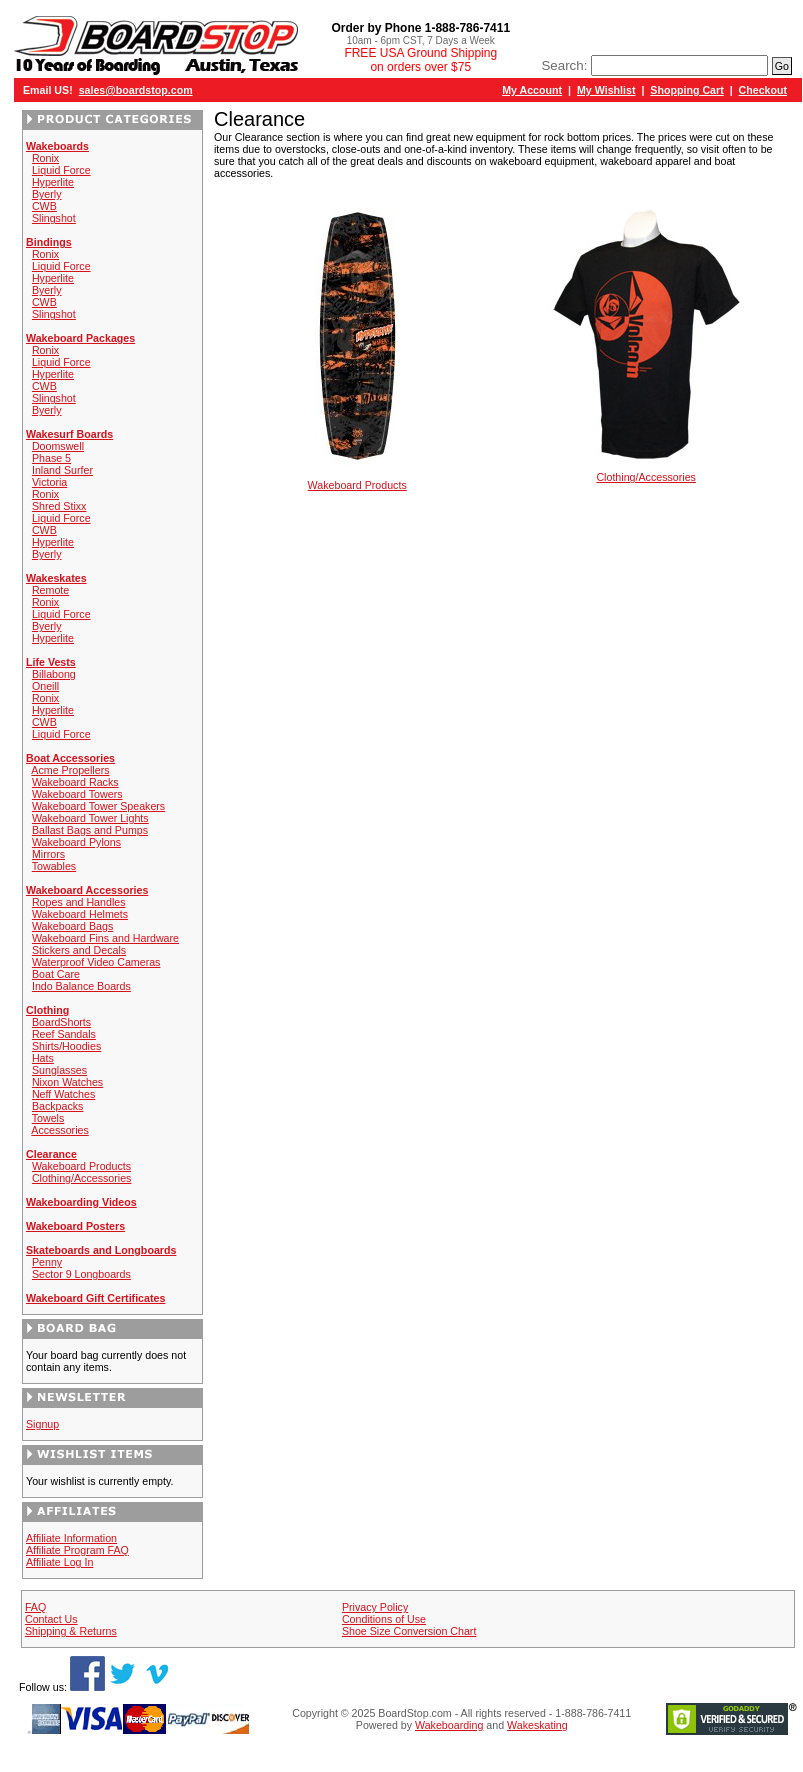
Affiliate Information (71, 1538)
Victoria (49, 482)
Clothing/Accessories (82, 1178)
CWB (44, 206)
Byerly (47, 194)
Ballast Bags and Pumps (90, 830)
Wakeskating (537, 1725)
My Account (532, 90)
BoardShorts (61, 1022)
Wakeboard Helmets (80, 914)
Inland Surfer (62, 470)
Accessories (59, 1130)
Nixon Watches (67, 1082)
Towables (54, 866)
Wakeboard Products (81, 1166)
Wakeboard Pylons (76, 842)
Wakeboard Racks (75, 782)
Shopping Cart (686, 90)
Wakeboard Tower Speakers (98, 806)
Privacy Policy (375, 1607)
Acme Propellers (70, 770)
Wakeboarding (449, 1725)
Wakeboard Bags (72, 926)
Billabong (54, 674)
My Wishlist (606, 90)
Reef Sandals (64, 1034)
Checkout (763, 90)
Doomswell (58, 446)
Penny (47, 1262)
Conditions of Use (384, 1619)
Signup (42, 1424)
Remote (50, 590)
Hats (43, 1058)
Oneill (45, 686)
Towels (48, 1118)
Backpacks (58, 1106)
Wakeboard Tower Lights (90, 818)
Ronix (45, 158)
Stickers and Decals (79, 950)
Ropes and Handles (79, 902)
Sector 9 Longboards (81, 1274)
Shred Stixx (59, 506)
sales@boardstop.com (136, 90)
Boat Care (56, 974)
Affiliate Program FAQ (77, 1550)
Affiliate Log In (59, 1562)
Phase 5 (51, 458)
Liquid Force (61, 170)
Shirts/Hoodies (66, 1046)
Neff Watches (63, 1094)
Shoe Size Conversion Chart (409, 1631)
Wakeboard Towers (77, 794)
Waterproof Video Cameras (96, 962)
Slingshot (54, 218)
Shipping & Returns (71, 1631)
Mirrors (48, 854)
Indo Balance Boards (81, 986)
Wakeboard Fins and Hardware (105, 938)
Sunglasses (59, 1070)
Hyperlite (53, 182)
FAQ (35, 1607)
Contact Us (51, 1619)
